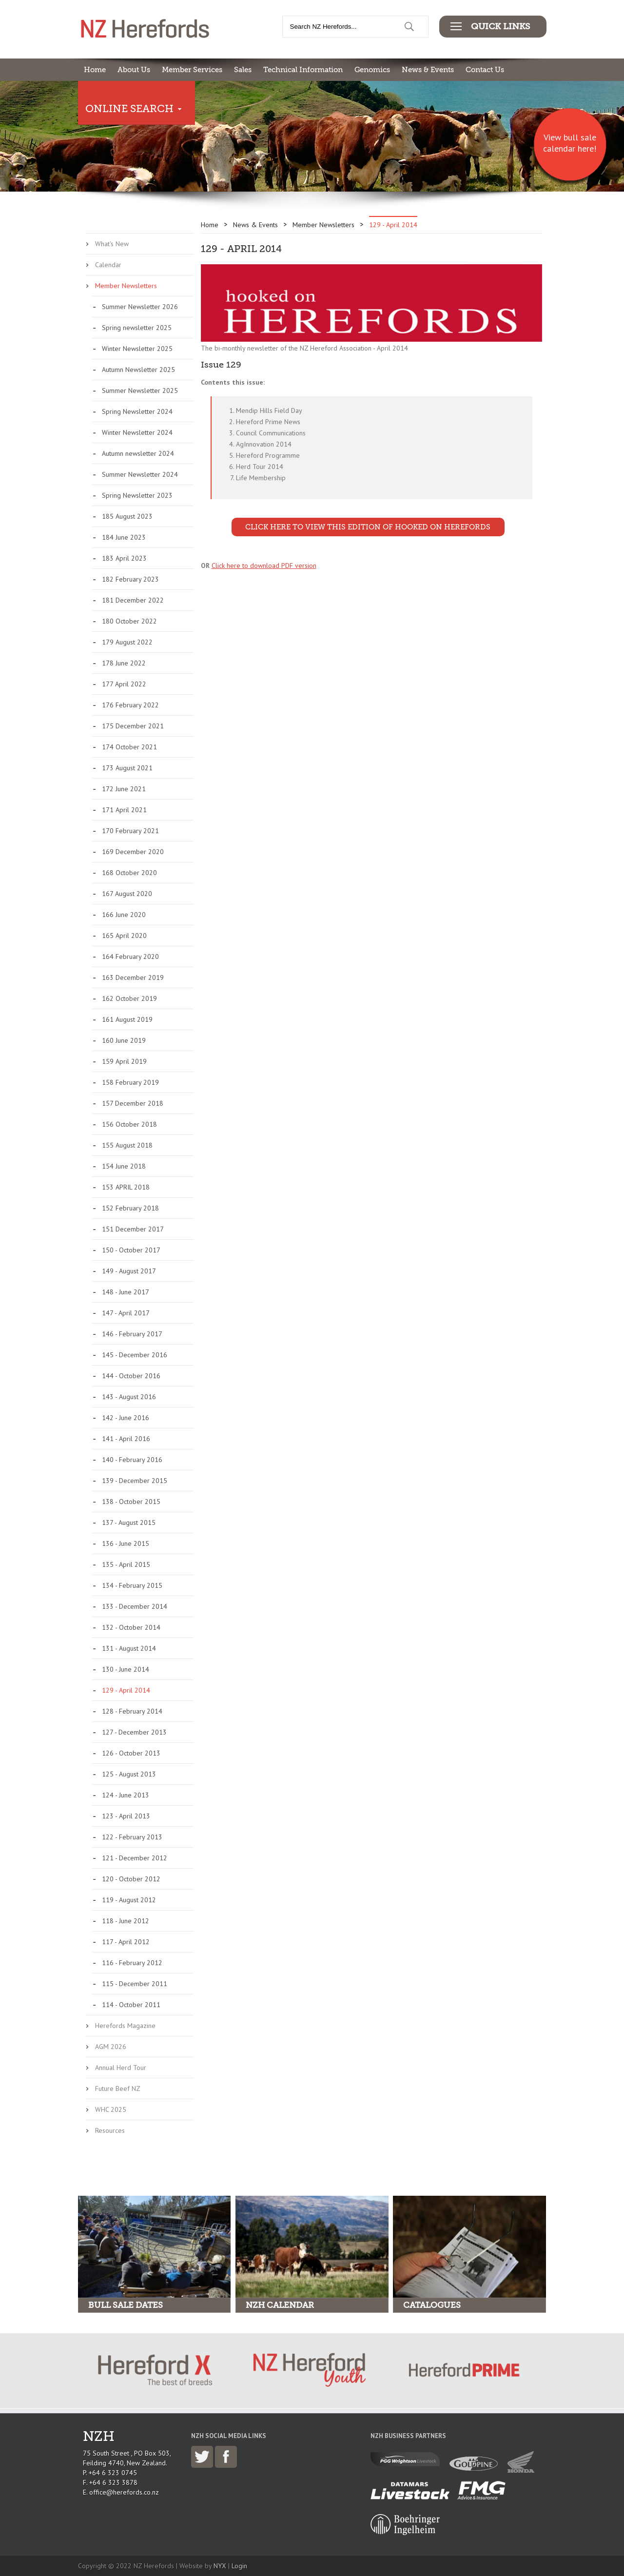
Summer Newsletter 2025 (140, 390)
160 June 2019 (124, 1040)
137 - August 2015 (129, 1522)
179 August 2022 (127, 642)
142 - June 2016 (125, 1417)
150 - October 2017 (131, 1250)
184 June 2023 (124, 537)
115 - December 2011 (134, 1983)
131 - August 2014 (129, 1648)
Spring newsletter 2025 (137, 327)
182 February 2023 (130, 579)
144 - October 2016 (131, 1375)
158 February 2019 (130, 1082)
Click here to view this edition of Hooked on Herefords (367, 527)
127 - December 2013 (134, 1732)
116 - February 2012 (132, 1962)
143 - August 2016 (129, 1396)
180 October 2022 (129, 621)
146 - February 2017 (132, 1333)
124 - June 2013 (125, 1795)
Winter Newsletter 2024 (137, 432)
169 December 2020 (133, 851)
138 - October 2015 (131, 1501)
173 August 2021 (127, 767)
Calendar (108, 264)
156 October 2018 (129, 1124)
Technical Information (303, 69)
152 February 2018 (130, 1208)
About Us (133, 69)
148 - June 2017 (125, 1292)
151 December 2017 (133, 1229)
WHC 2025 (110, 2109)
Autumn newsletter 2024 (138, 453)
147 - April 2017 (126, 1312)
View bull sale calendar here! (569, 143)
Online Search (129, 109)
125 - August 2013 (129, 1774)
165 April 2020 (124, 935)
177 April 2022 (124, 684)
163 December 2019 (133, 977)
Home (95, 69)
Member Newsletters (126, 285)
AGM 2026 (110, 2046)
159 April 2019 (124, 1061)
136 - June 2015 (125, 1543)
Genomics (372, 69)
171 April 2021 (124, 809)
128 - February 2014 (132, 1711)
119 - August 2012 (129, 1899)
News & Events (428, 69)
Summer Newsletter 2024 (140, 474)
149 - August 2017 (129, 1271)
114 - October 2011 (131, 2004)
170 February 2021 (130, 830)
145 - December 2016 (134, 1354)
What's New (112, 243)
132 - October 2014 (131, 1627)
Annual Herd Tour (120, 2067)
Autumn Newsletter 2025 (138, 369)
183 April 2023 (124, 558)
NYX (220, 2565)
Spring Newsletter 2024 (137, 411)
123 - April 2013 (126, 1816)
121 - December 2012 (134, 1858)
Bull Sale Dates (125, 2305)
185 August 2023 (127, 516)
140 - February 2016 (132, 1459)
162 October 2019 (129, 998)
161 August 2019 (127, 1019)
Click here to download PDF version (264, 565)
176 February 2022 (130, 705)
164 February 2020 (130, 956)
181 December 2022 (133, 600)
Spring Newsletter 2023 (137, 495)
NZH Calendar (280, 2305)
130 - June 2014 (125, 1669)
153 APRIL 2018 (126, 1187)
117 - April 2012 (126, 1941)
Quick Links (500, 26)
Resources (110, 2130)
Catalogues (432, 2305)
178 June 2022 (124, 663)
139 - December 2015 (134, 1480)
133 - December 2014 (134, 1606)
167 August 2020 (127, 893)
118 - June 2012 (125, 1920)
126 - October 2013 (131, 1753)
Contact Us (485, 69)
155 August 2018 (127, 1145)
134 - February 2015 (132, 1585)
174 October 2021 (129, 746)
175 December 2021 (133, 726)
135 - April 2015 (126, 1564)
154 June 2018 (124, 1166)
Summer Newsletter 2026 (140, 306)
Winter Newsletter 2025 (137, 348)
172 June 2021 (124, 788)
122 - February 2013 (132, 1837)
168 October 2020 (129, 872)
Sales (243, 69)
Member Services (192, 69)
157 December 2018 (132, 1103)
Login (239, 2565)
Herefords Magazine (125, 2025)
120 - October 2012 (131, 1878)
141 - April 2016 (126, 1438)
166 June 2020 (124, 914)
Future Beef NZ (117, 2088)
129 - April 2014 (126, 1690)
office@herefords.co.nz (124, 2492)
